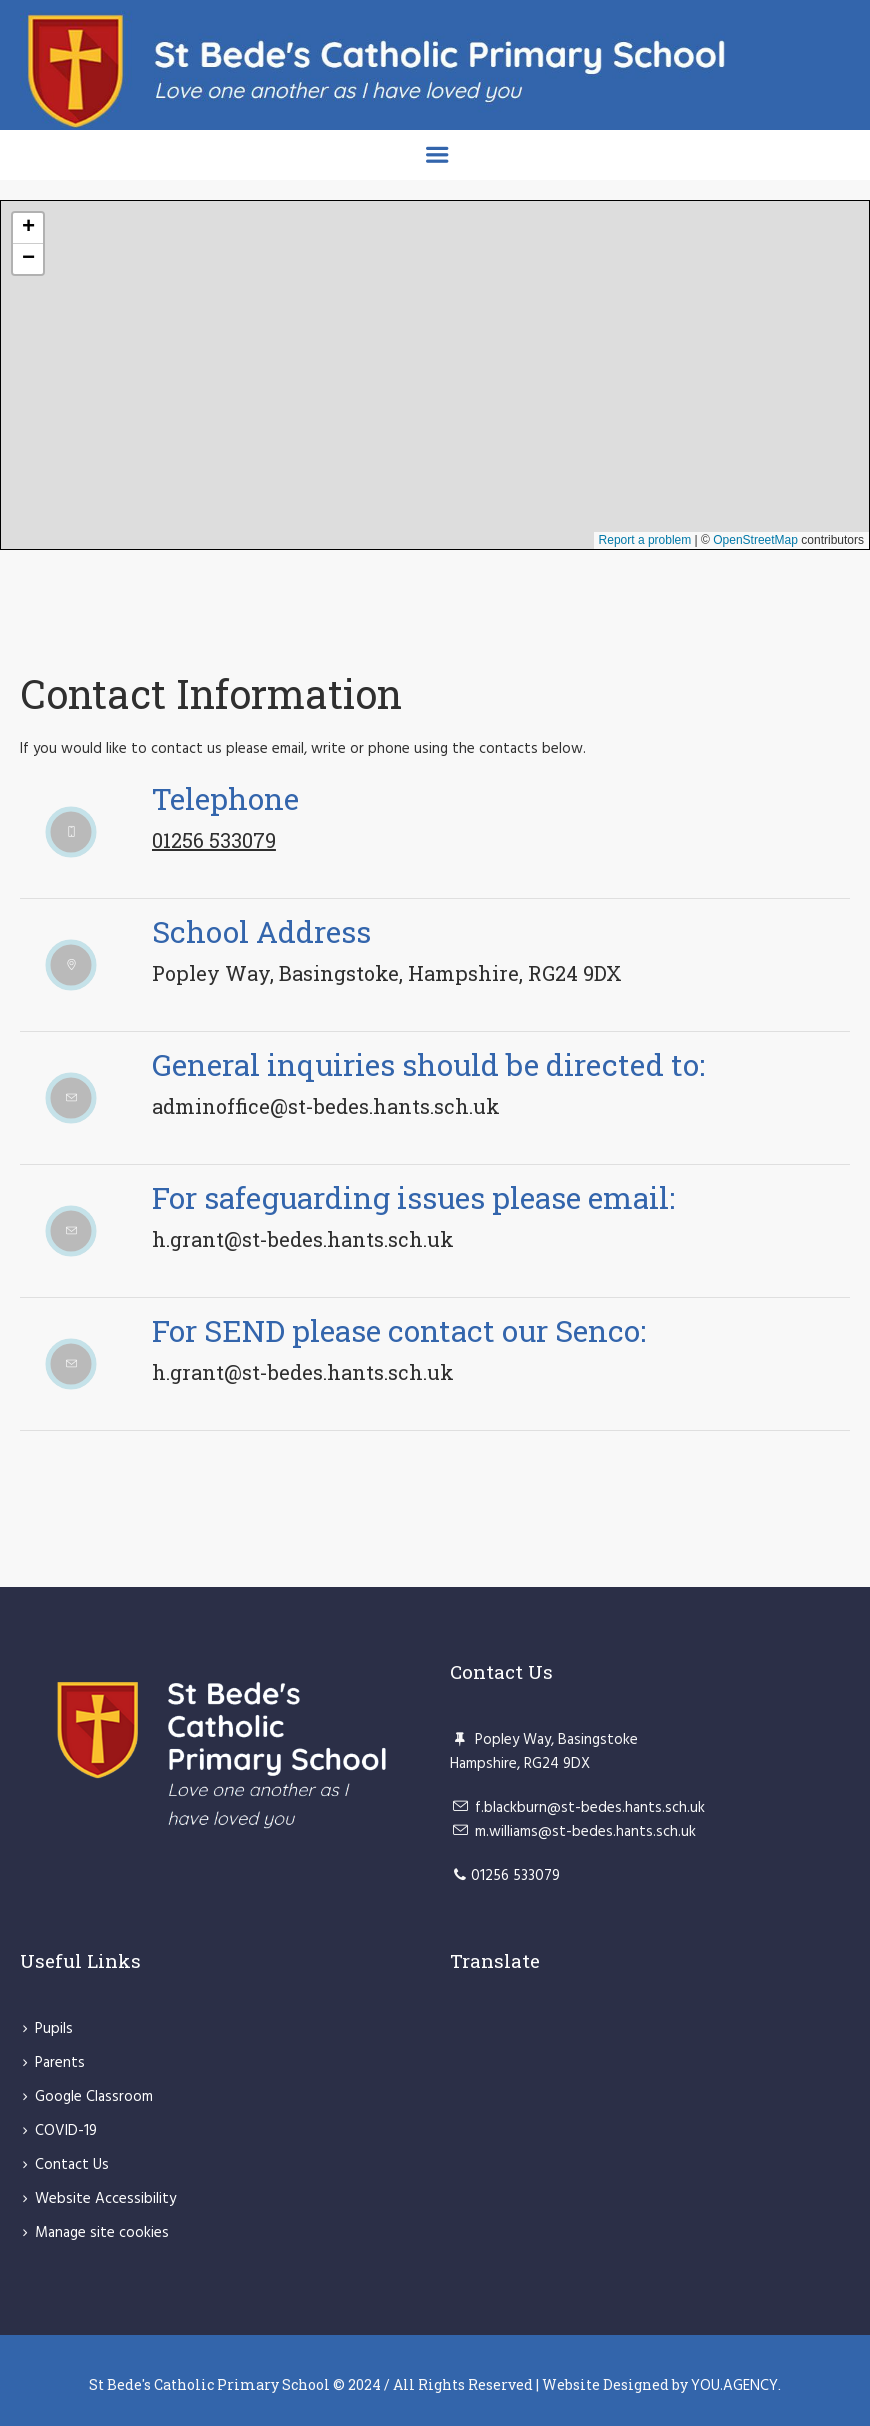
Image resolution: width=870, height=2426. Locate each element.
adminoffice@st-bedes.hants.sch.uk (326, 1106)
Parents (60, 2063)
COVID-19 (66, 2131)
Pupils (54, 2029)
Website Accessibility (105, 2199)
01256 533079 (214, 840)
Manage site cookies (102, 2233)
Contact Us (72, 2165)
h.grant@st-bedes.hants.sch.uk (303, 1239)
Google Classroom (94, 2097)
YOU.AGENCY (734, 2386)
